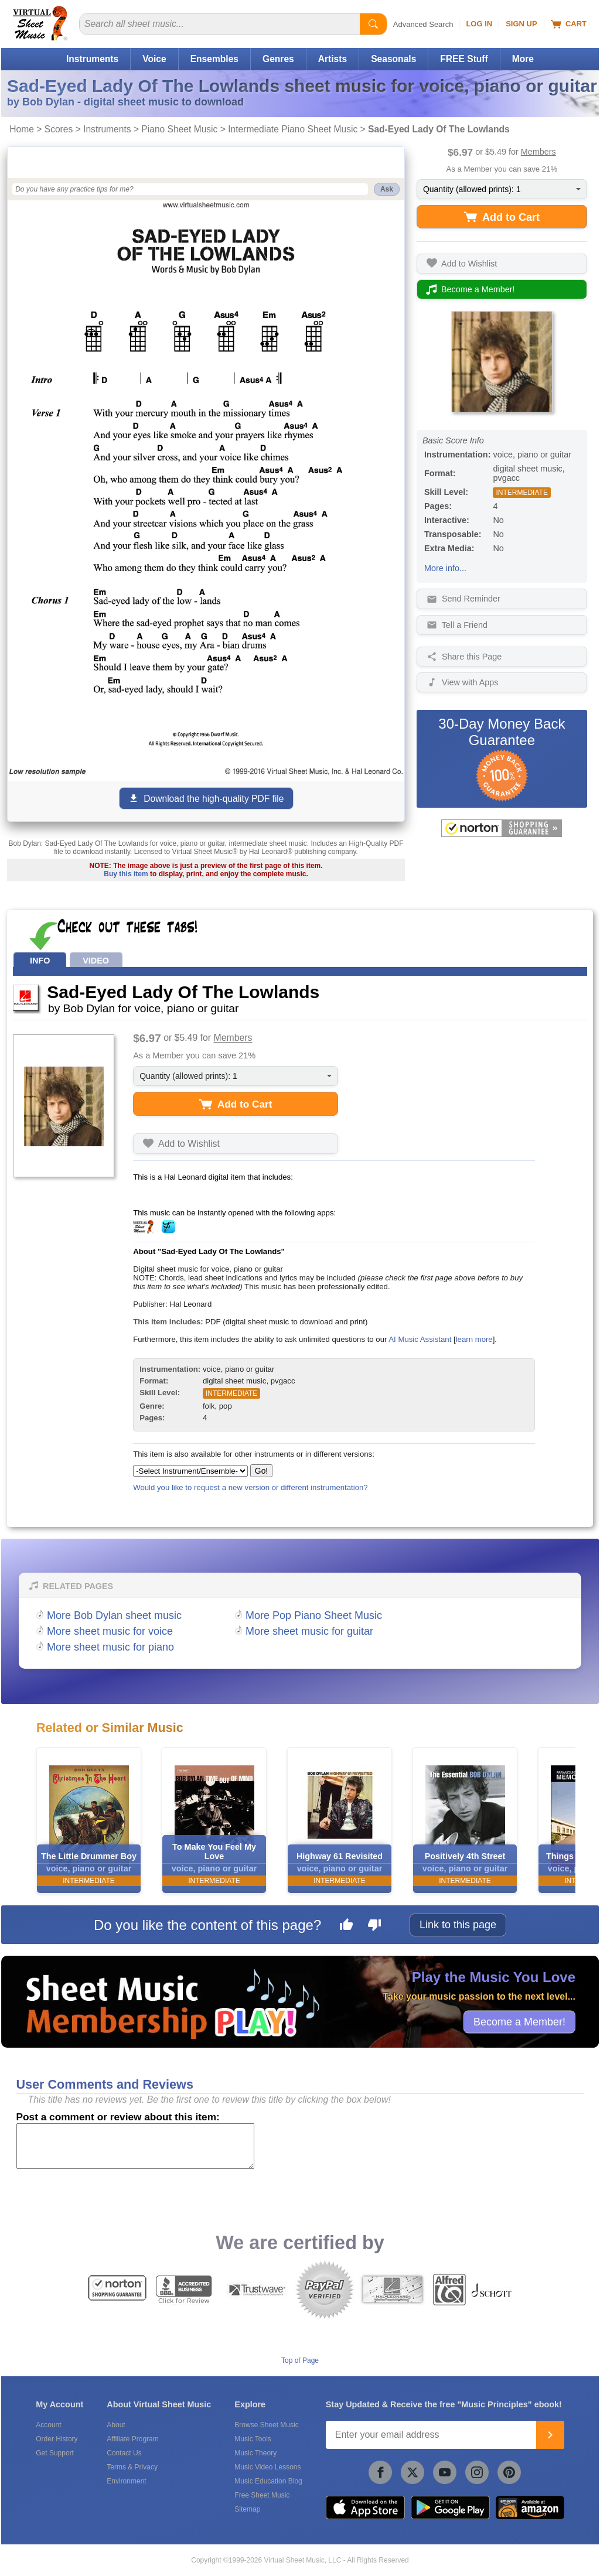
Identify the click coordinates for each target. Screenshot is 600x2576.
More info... (445, 568)
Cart (569, 24)
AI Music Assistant (419, 1339)
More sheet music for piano (110, 1647)
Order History (56, 2439)
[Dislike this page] (374, 1926)
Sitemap (247, 2509)
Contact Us (124, 2453)
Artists (332, 59)
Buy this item (126, 874)
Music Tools (252, 2439)
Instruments (92, 59)
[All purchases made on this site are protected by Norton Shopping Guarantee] (502, 828)
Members (538, 151)
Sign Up (521, 23)
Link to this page (458, 1925)
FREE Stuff (464, 59)
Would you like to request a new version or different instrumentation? (250, 1487)
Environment (126, 2481)
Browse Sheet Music (266, 2425)
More (523, 59)
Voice (154, 59)
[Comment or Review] (135, 2146)
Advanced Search (423, 24)
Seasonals (393, 59)
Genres (278, 59)
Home (21, 129)
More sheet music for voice (110, 1631)
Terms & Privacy (132, 2467)
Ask (386, 189)
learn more (474, 1339)
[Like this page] (346, 1926)
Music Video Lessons (267, 2467)
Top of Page (300, 2360)
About (116, 2425)
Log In (479, 23)
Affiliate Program (132, 2439)
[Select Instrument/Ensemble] (190, 1471)
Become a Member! (519, 2021)
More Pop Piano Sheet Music (314, 1615)
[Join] (550, 2435)
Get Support (55, 2453)
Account (48, 2425)
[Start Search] (373, 24)
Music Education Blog (268, 2481)
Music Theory (255, 2453)
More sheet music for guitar (309, 1631)
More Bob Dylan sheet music (114, 1615)
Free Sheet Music (261, 2495)
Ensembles (214, 59)
